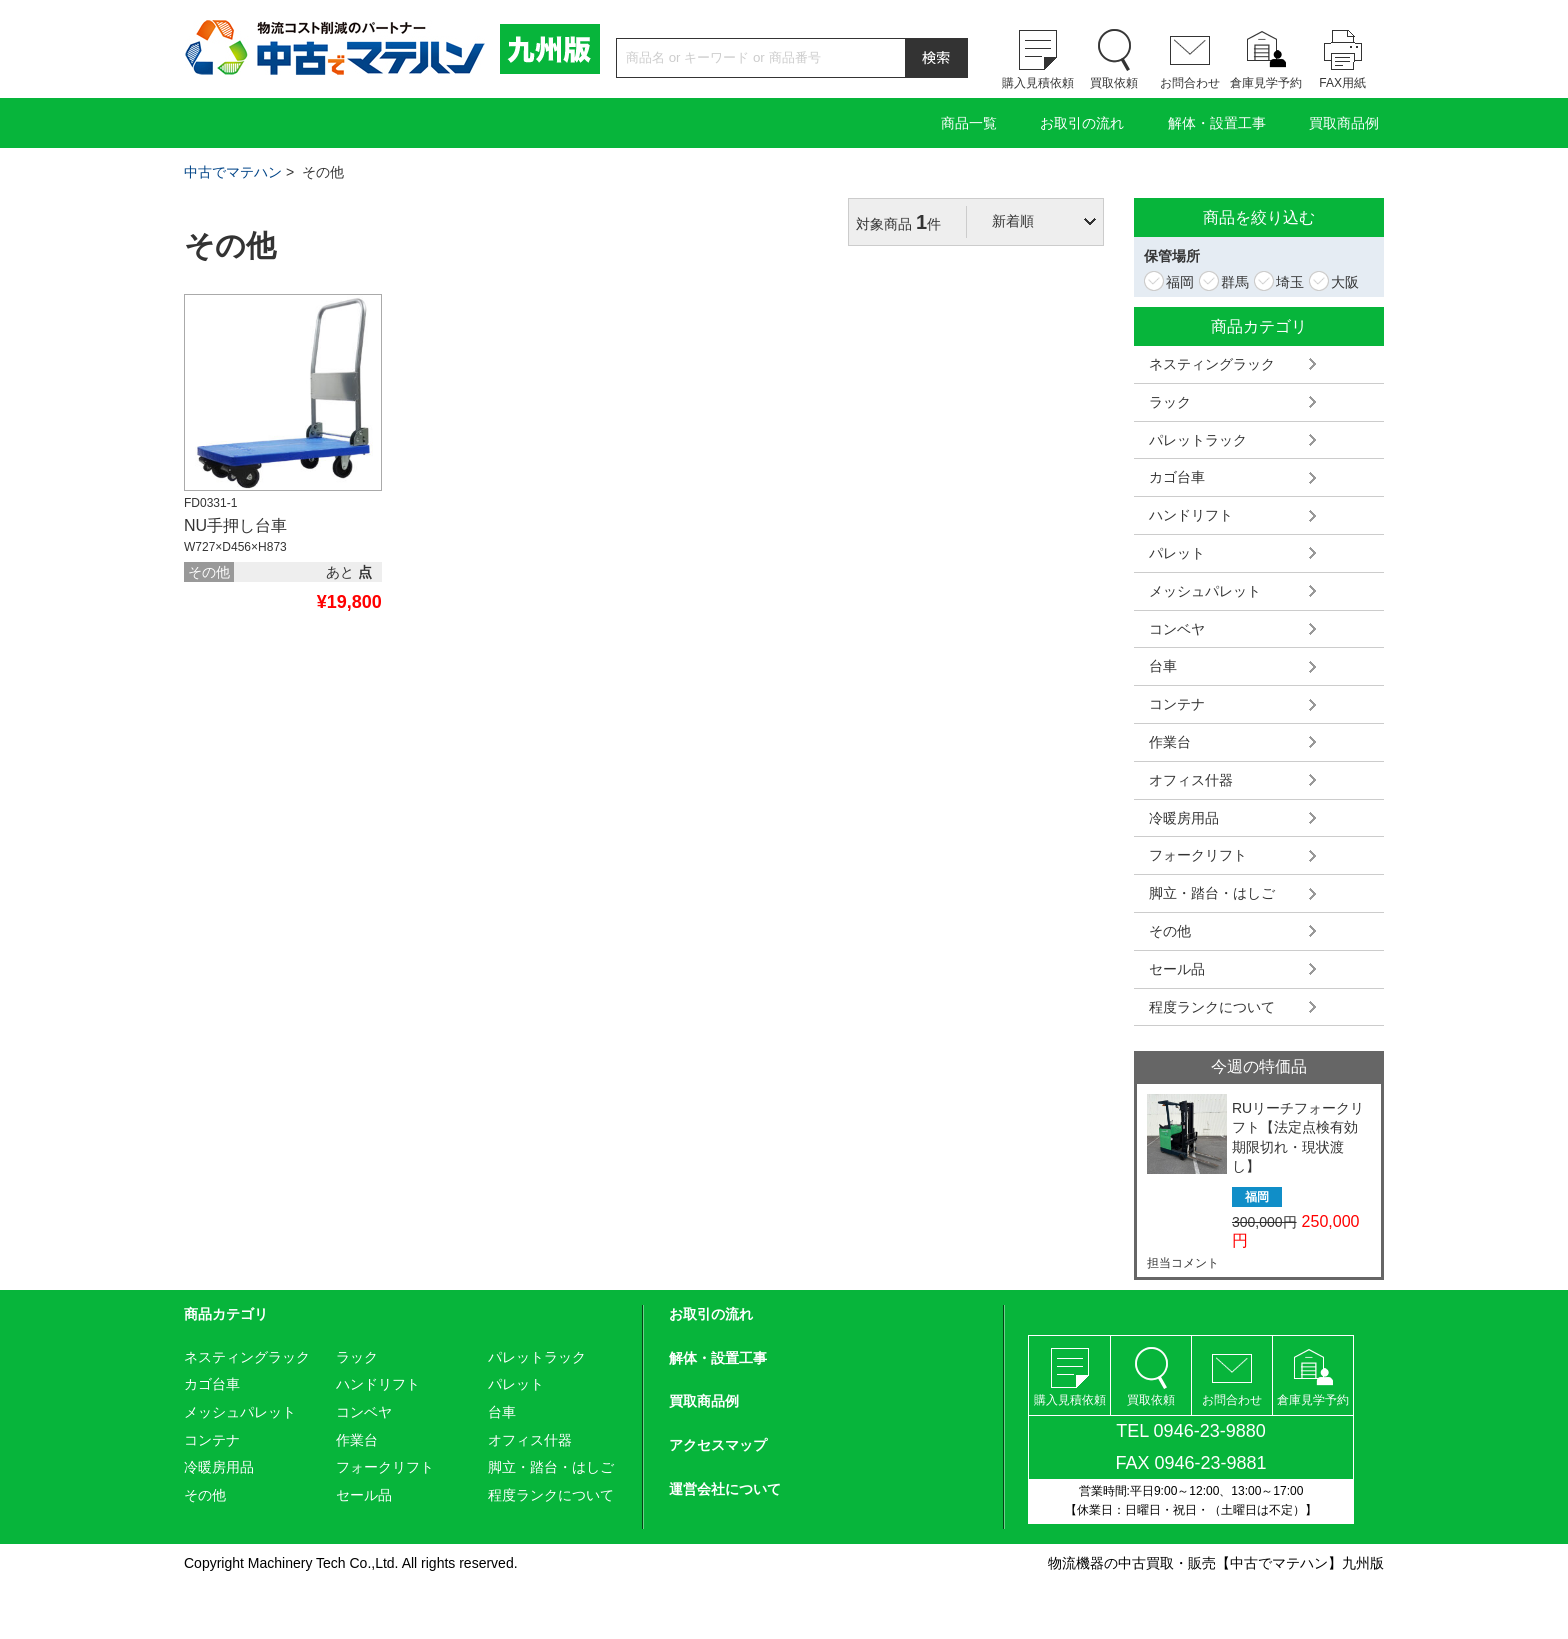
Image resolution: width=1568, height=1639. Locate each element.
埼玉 (1288, 282)
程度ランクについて (1212, 1007)
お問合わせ (1190, 83)
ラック (1170, 402)
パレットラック (1198, 440)
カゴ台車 (1177, 477)
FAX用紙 (1342, 83)
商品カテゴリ (226, 1314)
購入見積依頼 (1038, 83)
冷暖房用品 (1184, 818)
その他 (1170, 931)
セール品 (1177, 969)
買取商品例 (1344, 123)
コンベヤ (1177, 629)
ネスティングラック (1212, 364)
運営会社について (725, 1489)
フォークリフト (1198, 855)
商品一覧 (969, 123)
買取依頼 (1114, 83)
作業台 (1170, 742)
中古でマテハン (233, 172)
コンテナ (1177, 704)
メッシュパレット (1205, 591)
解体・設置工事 (1217, 123)
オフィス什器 (1191, 780)
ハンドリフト (1191, 515)
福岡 (1178, 282)
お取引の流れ (1082, 123)
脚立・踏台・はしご (1212, 893)
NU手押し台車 (235, 525)
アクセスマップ (718, 1445)
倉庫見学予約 (1266, 83)
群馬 (1233, 282)
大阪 (1343, 282)
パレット (1177, 553)
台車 (1163, 666)
